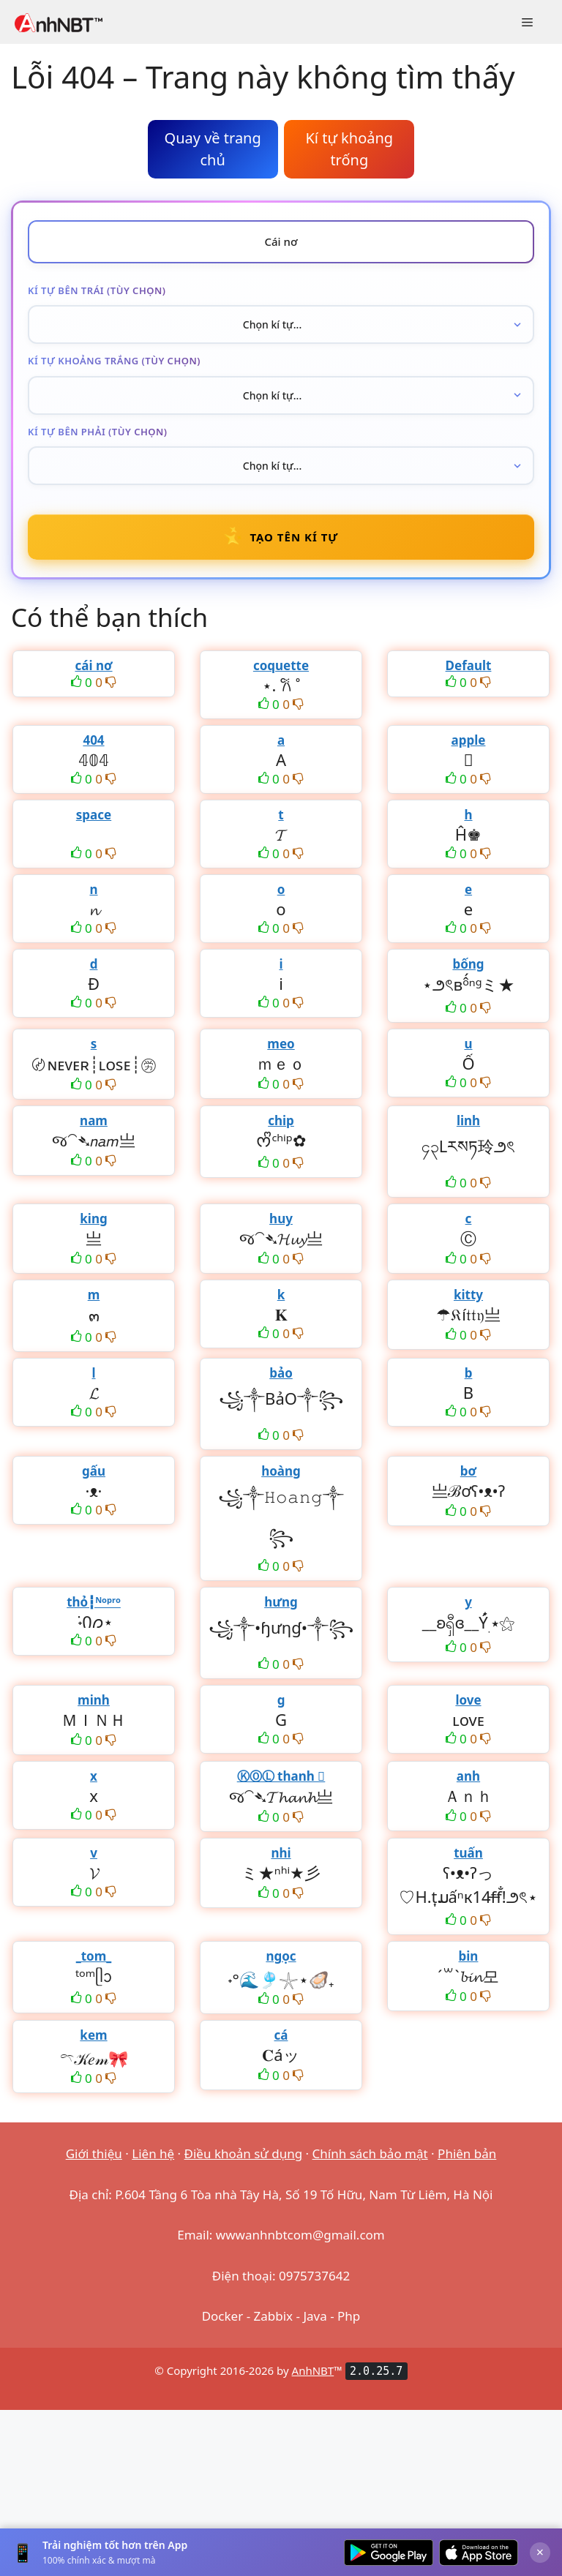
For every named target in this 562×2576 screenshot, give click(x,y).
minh (94, 1699)
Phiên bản (467, 2153)
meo (280, 1043)
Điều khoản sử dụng (243, 2153)
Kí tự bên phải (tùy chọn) (98, 431)
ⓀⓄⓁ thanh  (281, 1776)
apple (469, 740)
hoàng (281, 1470)
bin (469, 1956)
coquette (281, 665)
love (468, 1699)
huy (281, 1218)
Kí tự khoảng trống (349, 149)
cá (281, 2035)
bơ (468, 1470)
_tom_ (94, 1956)
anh (468, 1776)
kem (93, 2035)
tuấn (468, 1852)
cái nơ (93, 665)
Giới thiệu (94, 2153)
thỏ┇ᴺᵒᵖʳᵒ (94, 1601)
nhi (281, 1852)
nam (94, 1120)
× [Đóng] (540, 2552)
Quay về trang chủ (213, 149)
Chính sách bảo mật (370, 2153)
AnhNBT (313, 2370)
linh (468, 1120)
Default (469, 665)
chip (281, 1120)
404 (93, 740)
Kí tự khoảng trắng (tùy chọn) (114, 360)
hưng (281, 1601)
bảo (281, 1372)
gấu (93, 1470)
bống (468, 963)
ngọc (281, 1956)
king (93, 1218)
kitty (468, 1294)
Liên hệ (153, 2153)
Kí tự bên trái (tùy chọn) (96, 290)
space (93, 814)
